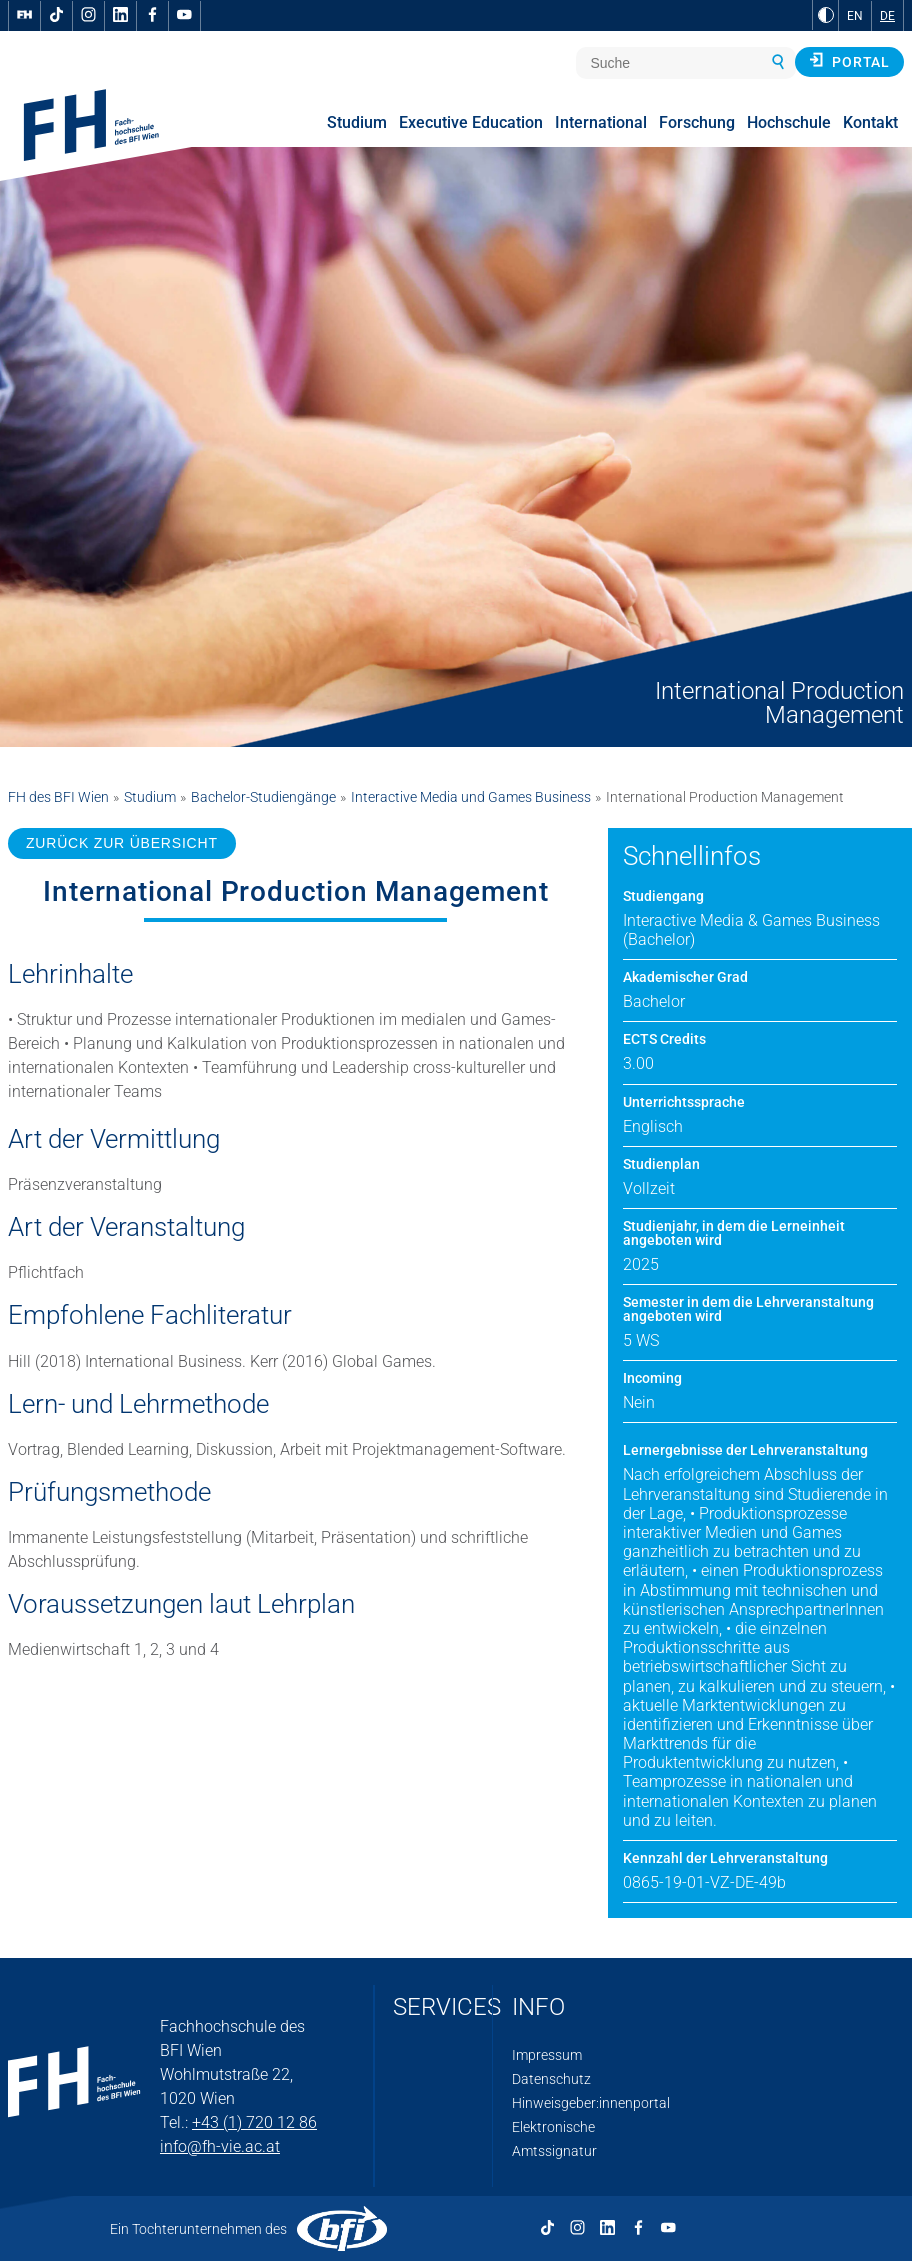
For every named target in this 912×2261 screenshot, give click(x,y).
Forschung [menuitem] (697, 122)
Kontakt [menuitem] (870, 122)
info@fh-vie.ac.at (220, 2146)
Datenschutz (551, 2079)
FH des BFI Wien (58, 797)
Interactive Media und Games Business (471, 797)
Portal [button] (849, 61)
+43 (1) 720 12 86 (254, 2122)
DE (887, 16)
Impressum (547, 2055)
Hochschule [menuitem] (789, 122)
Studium (150, 797)
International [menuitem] (601, 122)
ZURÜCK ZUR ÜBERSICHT (122, 843)
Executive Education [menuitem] (471, 122)
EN (855, 16)
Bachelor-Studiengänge (263, 797)
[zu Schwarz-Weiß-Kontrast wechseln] (826, 15)
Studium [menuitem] (357, 122)
